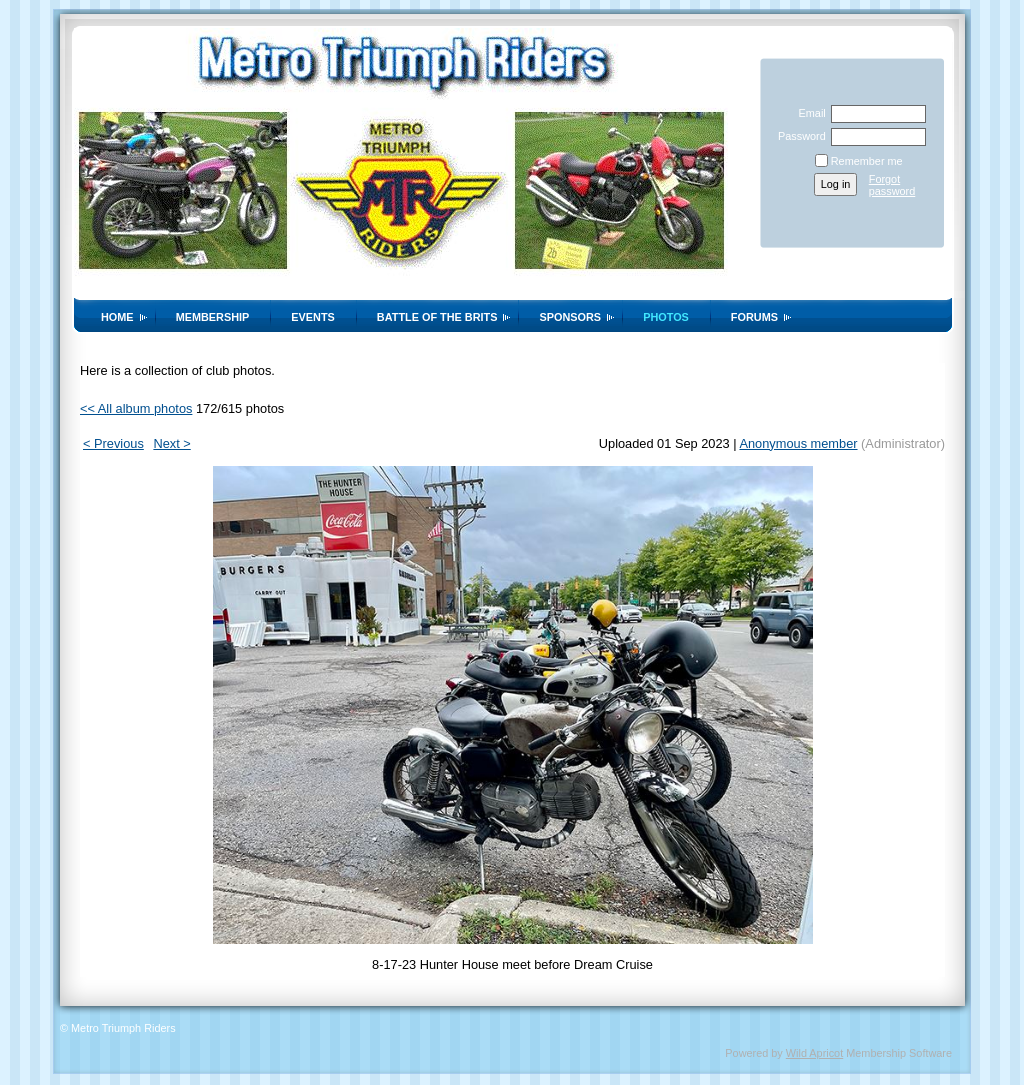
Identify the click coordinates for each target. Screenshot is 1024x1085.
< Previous (113, 443)
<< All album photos (136, 408)
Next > (171, 443)
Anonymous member (798, 443)
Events (313, 317)
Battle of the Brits (437, 317)
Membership (213, 317)
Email (808, 113)
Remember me (867, 161)
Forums (754, 317)
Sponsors (570, 317)
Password (798, 136)
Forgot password (892, 185)
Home (117, 317)
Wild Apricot (814, 1053)
